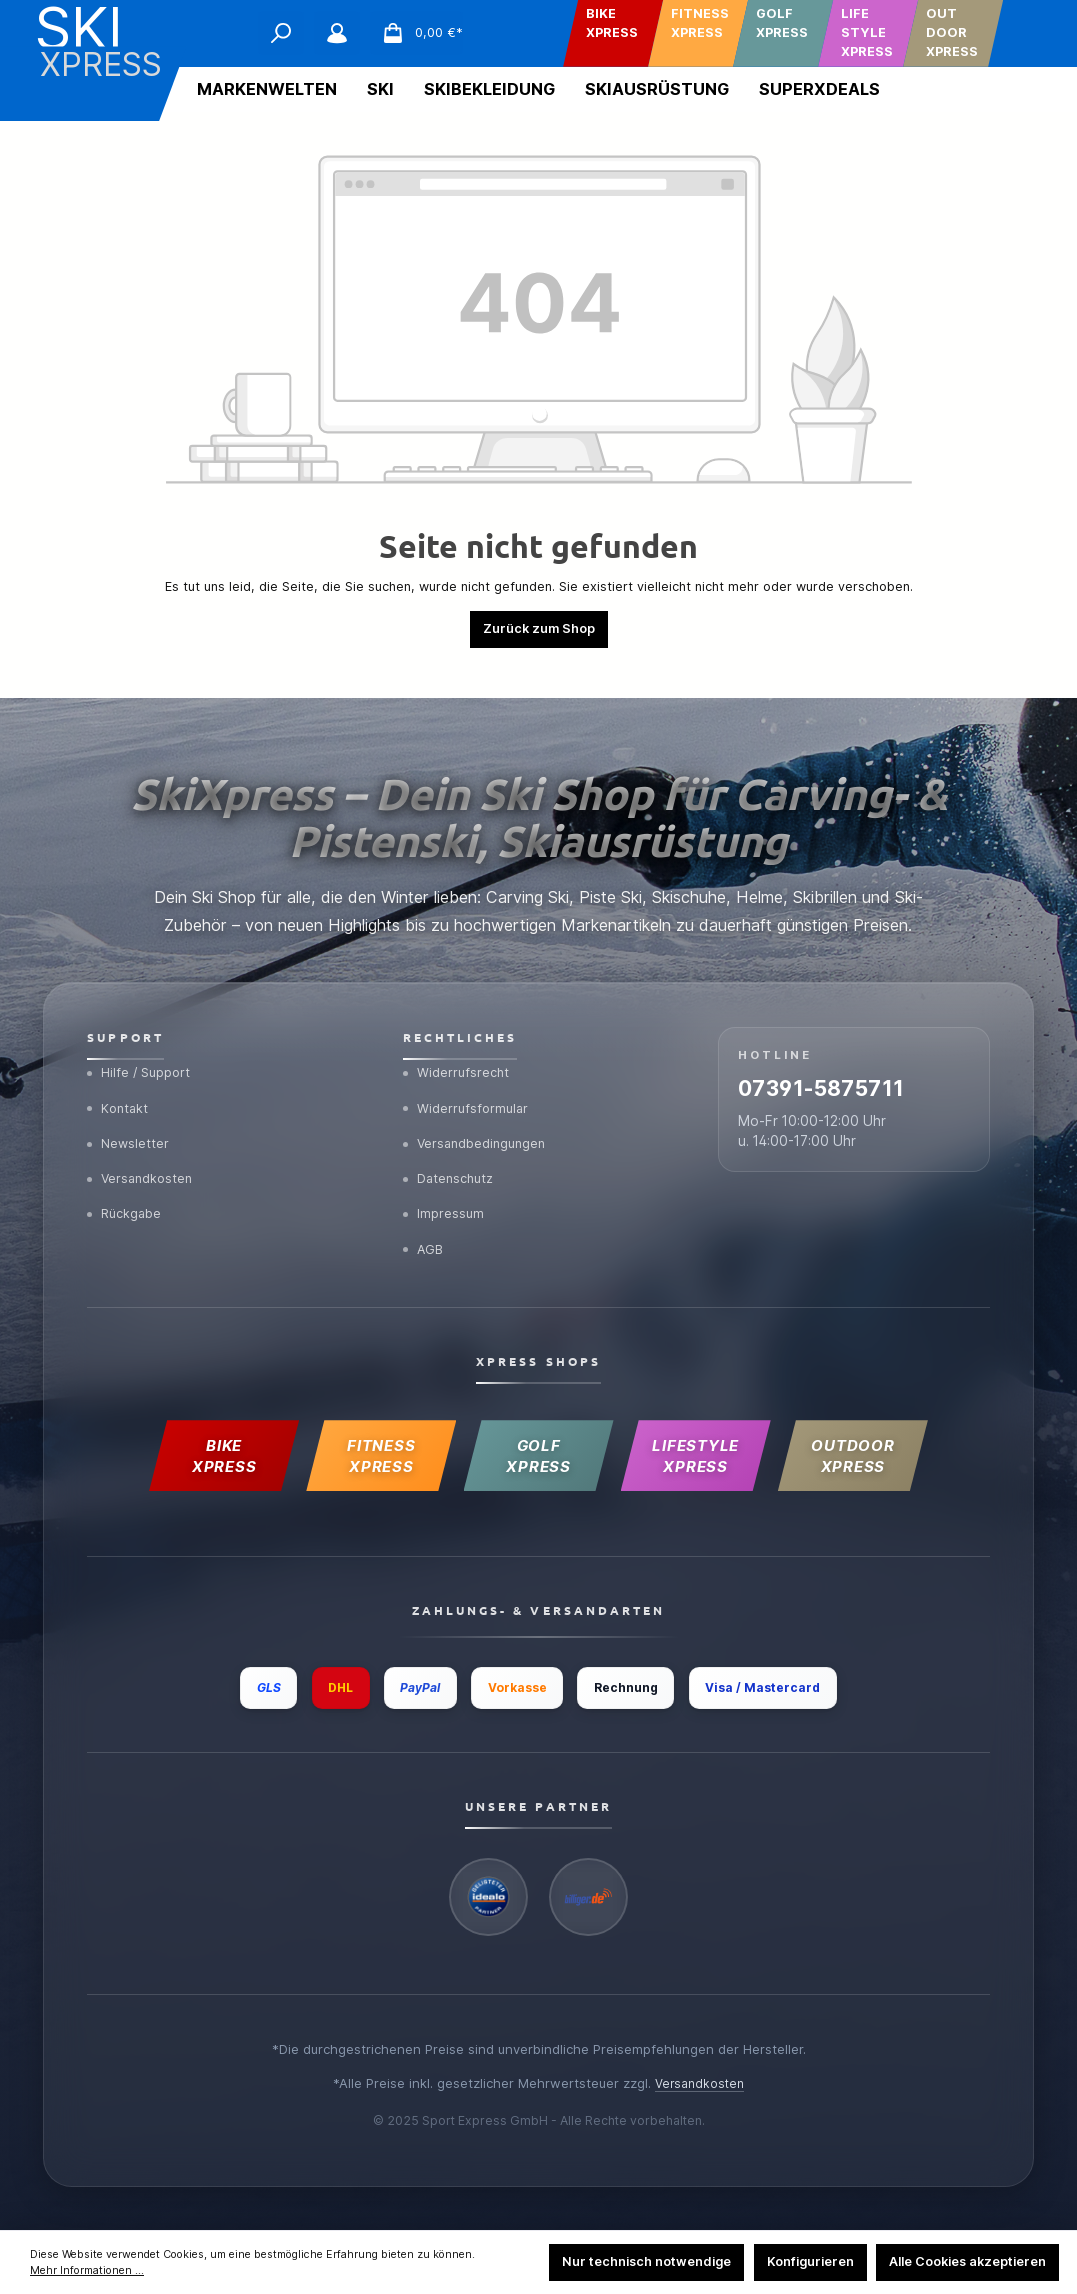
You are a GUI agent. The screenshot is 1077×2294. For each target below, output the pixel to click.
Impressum (445, 1196)
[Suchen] (281, 33)
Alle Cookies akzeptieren (967, 2261)
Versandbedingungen (478, 1120)
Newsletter (130, 1120)
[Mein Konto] (337, 33)
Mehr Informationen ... (87, 2270)
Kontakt (119, 1083)
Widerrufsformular (469, 1083)
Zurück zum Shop (539, 628)
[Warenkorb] (416, 33)
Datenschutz (452, 1158)
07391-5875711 (848, 1068)
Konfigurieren (810, 2261)
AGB (425, 1234)
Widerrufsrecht (459, 1045)
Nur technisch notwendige (646, 2261)
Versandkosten (143, 1158)
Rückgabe (127, 1196)
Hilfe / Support (142, 1045)
